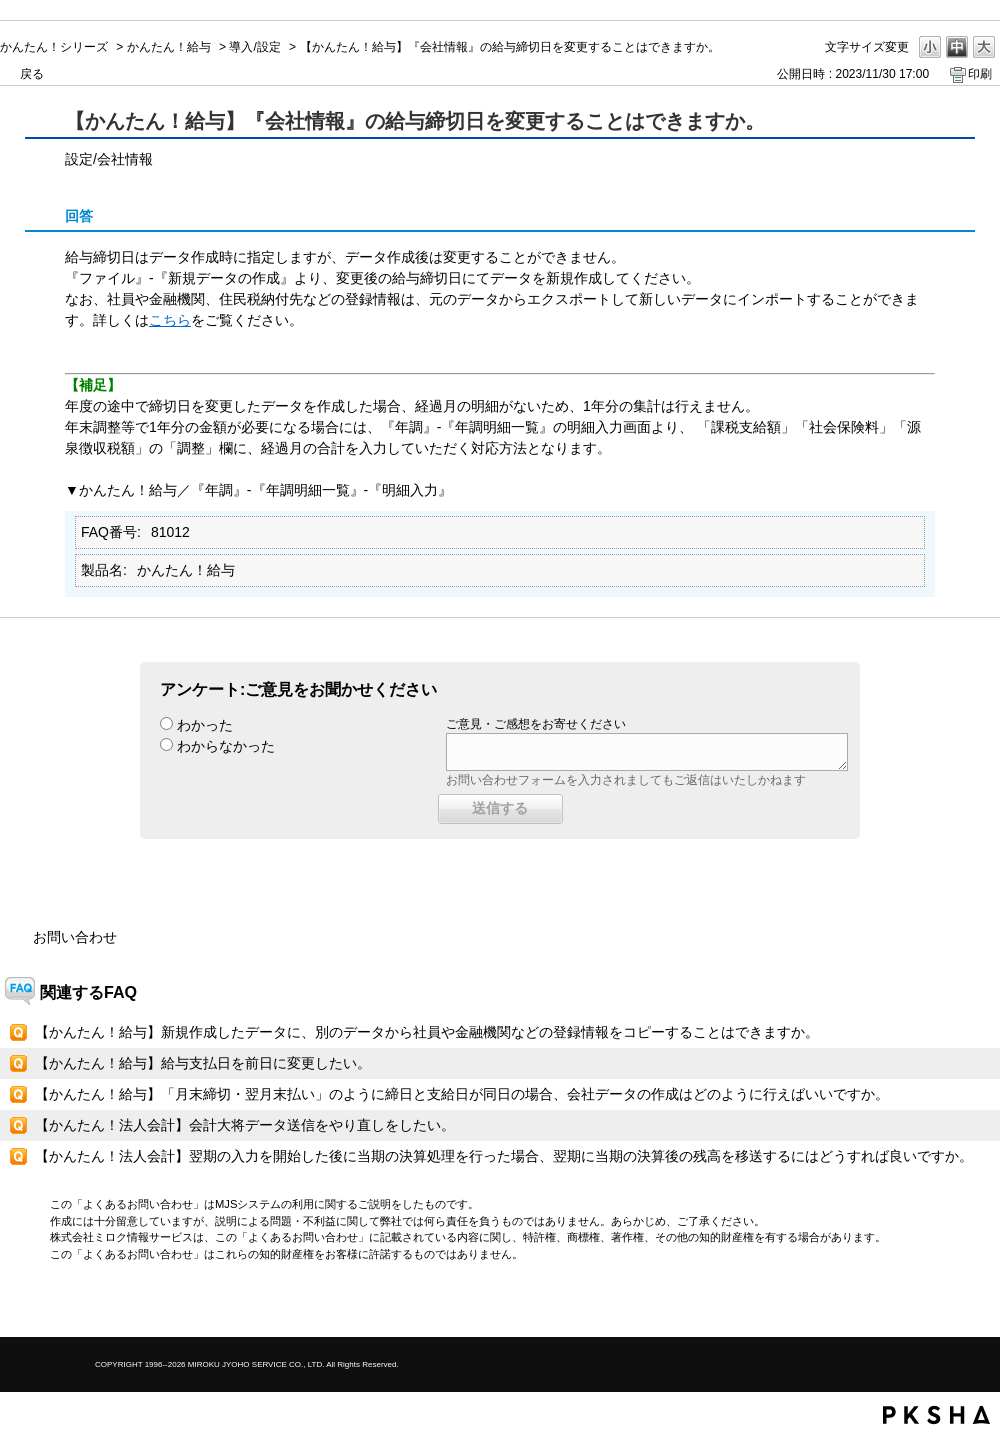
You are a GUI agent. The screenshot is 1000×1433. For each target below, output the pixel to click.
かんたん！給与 (169, 47)
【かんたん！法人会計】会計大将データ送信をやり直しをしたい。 (245, 1125)
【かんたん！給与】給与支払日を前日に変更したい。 (203, 1063)
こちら (170, 320)
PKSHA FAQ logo (936, 1415)
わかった (205, 725)
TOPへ (950, 1304)
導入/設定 (254, 47)
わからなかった (226, 746)
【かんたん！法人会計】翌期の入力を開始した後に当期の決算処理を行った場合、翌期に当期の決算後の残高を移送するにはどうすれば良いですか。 (504, 1156)
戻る (32, 74)
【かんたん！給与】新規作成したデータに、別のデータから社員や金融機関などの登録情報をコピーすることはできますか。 (427, 1032)
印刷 (980, 74)
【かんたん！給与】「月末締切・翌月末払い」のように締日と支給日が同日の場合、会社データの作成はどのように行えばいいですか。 (462, 1094)
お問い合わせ (75, 937)
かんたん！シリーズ (54, 47)
